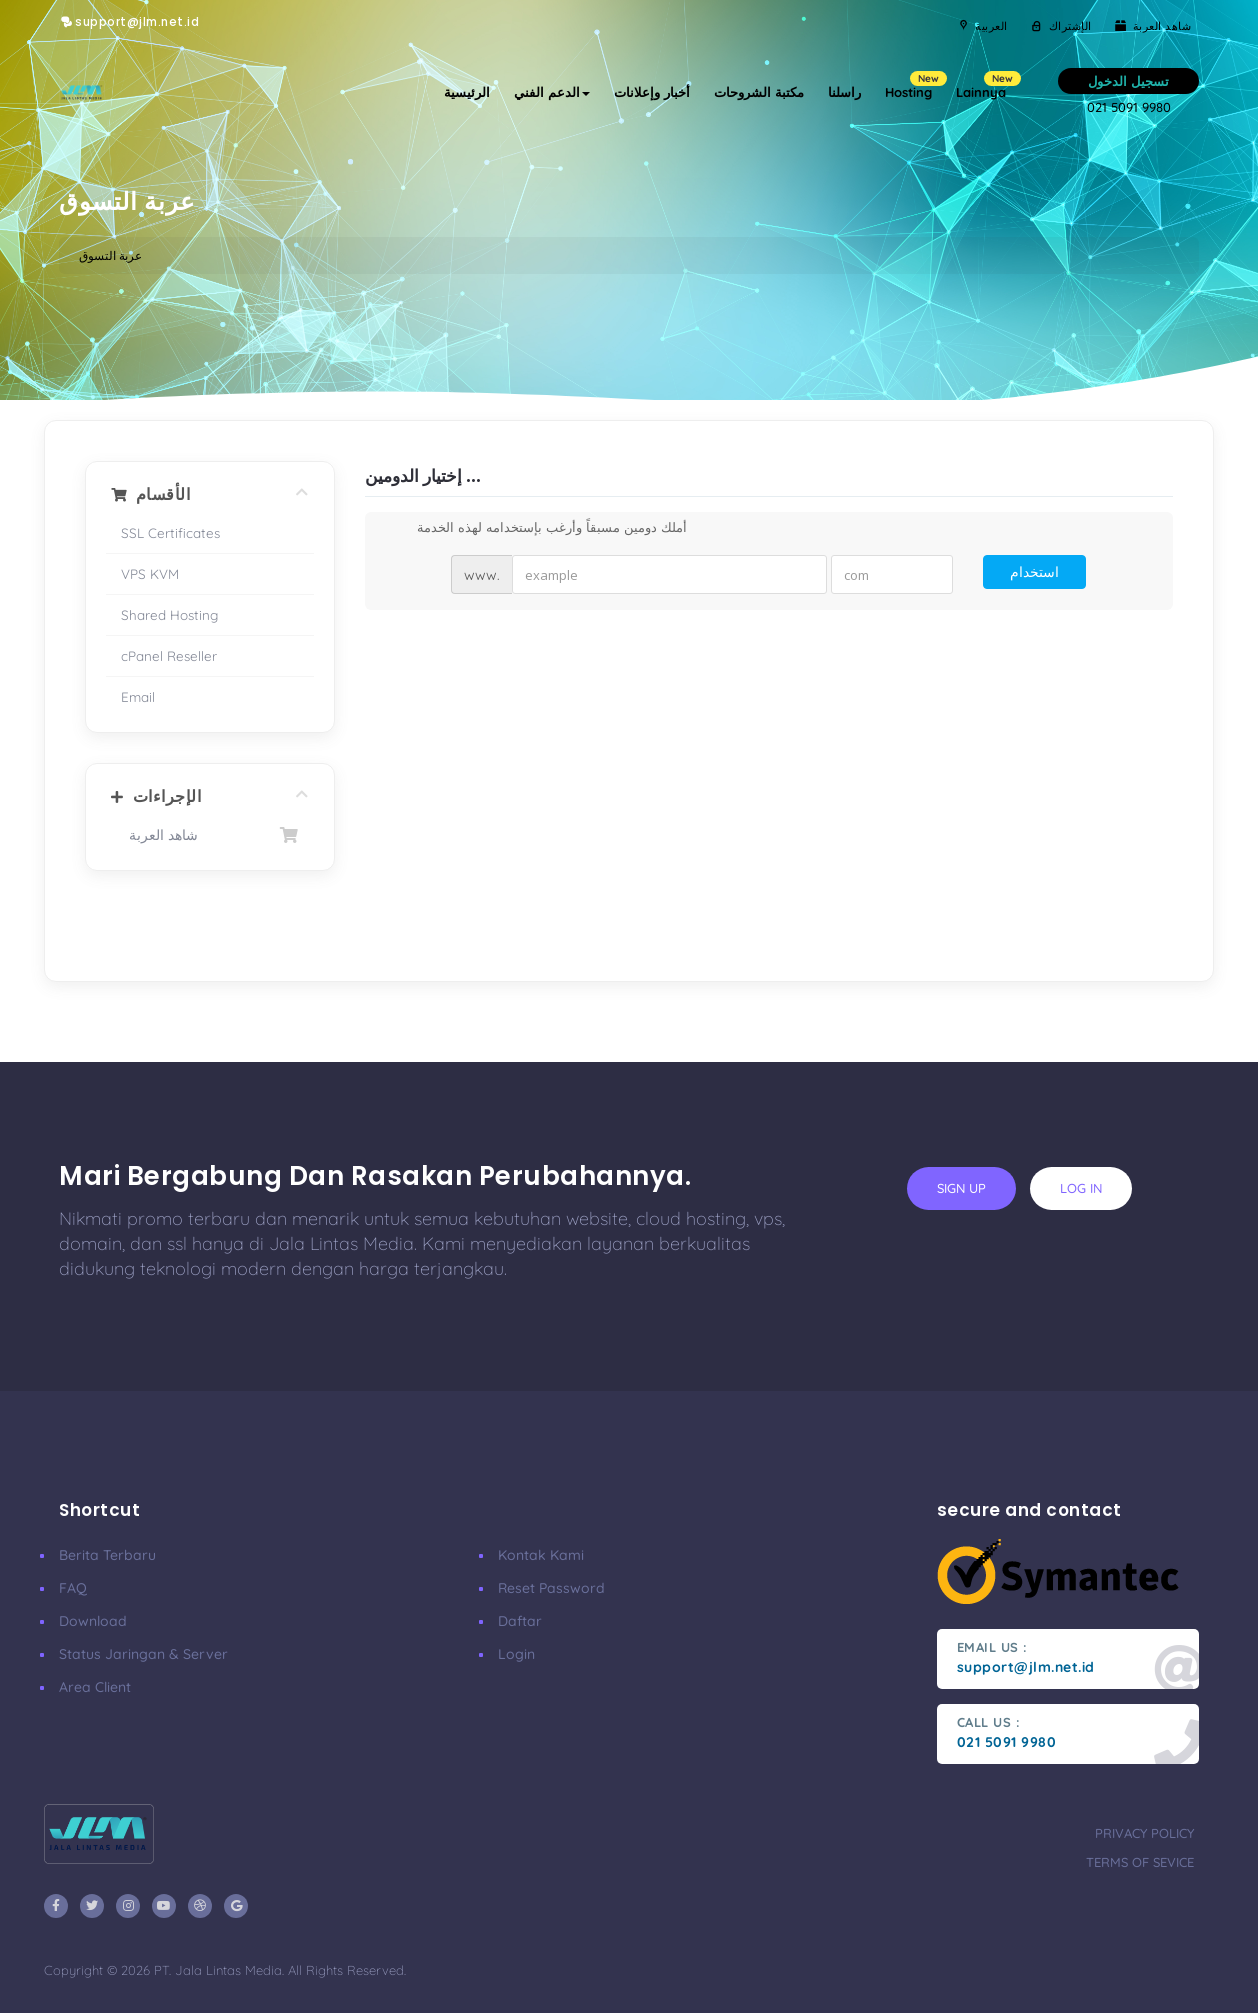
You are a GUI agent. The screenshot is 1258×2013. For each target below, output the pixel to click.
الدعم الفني (552, 92)
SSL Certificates (170, 532)
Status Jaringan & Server (143, 1654)
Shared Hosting (169, 614)
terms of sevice (1140, 1862)
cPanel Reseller (169, 655)
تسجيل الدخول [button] (1128, 81)
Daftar (520, 1621)
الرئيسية (467, 92)
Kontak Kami (541, 1555)
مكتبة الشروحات (759, 92)
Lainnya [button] (987, 85)
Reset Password (551, 1588)
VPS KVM (150, 573)
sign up (961, 1188)
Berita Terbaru (107, 1555)
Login (516, 1654)
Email (138, 696)
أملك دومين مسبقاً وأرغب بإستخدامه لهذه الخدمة (536, 529)
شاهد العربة (210, 835)
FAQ (73, 1588)
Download (93, 1621)
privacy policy (1144, 1833)
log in (1081, 1188)
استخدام (1034, 571)
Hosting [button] (914, 85)
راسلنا (844, 92)
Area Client (95, 1687)
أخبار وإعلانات (652, 92)
